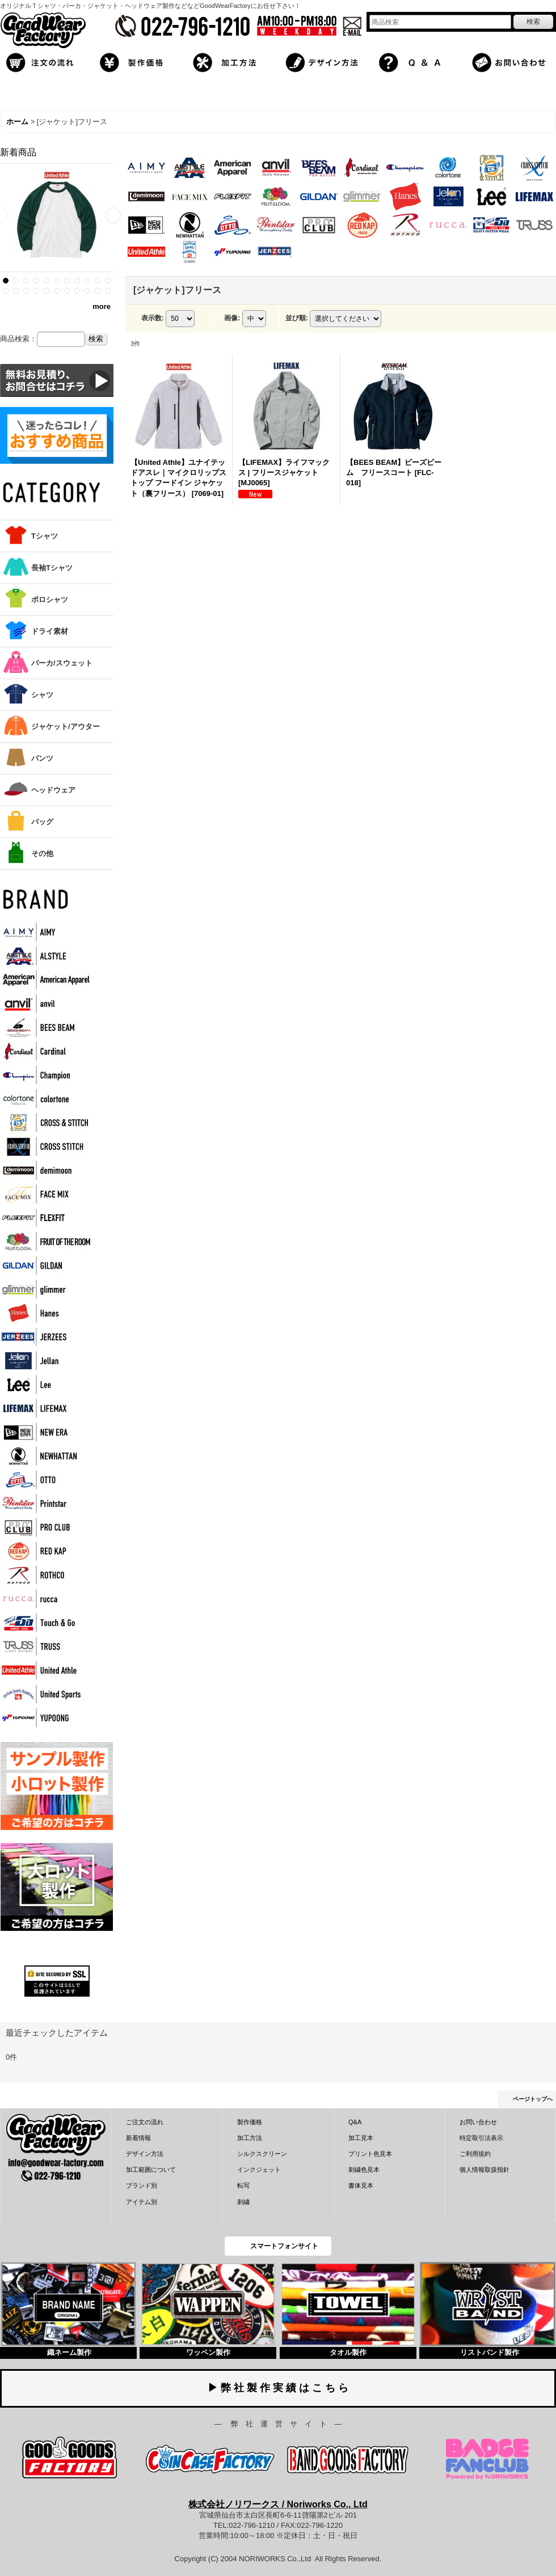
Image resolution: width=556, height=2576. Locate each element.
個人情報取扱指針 (484, 2169)
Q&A (354, 2122)
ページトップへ (533, 2099)
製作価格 (249, 2122)
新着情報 (138, 2137)
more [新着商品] (101, 306)
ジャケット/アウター (65, 726)
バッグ (42, 821)
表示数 (152, 318)
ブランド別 (141, 2185)
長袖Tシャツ (52, 568)
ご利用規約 (475, 2153)
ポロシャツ (49, 599)
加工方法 (249, 2137)
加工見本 (360, 2137)
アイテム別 (141, 2201)
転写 (243, 2185)
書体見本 (360, 2185)
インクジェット (259, 2169)
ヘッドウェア (53, 790)
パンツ (42, 758)
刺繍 (243, 2201)
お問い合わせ (478, 2122)
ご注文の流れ (144, 2122)
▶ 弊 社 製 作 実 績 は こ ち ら (278, 2387)
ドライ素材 (49, 631)
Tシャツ (44, 536)
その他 (42, 853)
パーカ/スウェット (61, 663)
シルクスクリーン (262, 2153)
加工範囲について (151, 2169)
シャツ (42, 694)
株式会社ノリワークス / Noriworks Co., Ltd (278, 2504)
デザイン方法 (144, 2153)
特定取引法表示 (481, 2137)
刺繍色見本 (364, 2169)
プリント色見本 (370, 2153)
